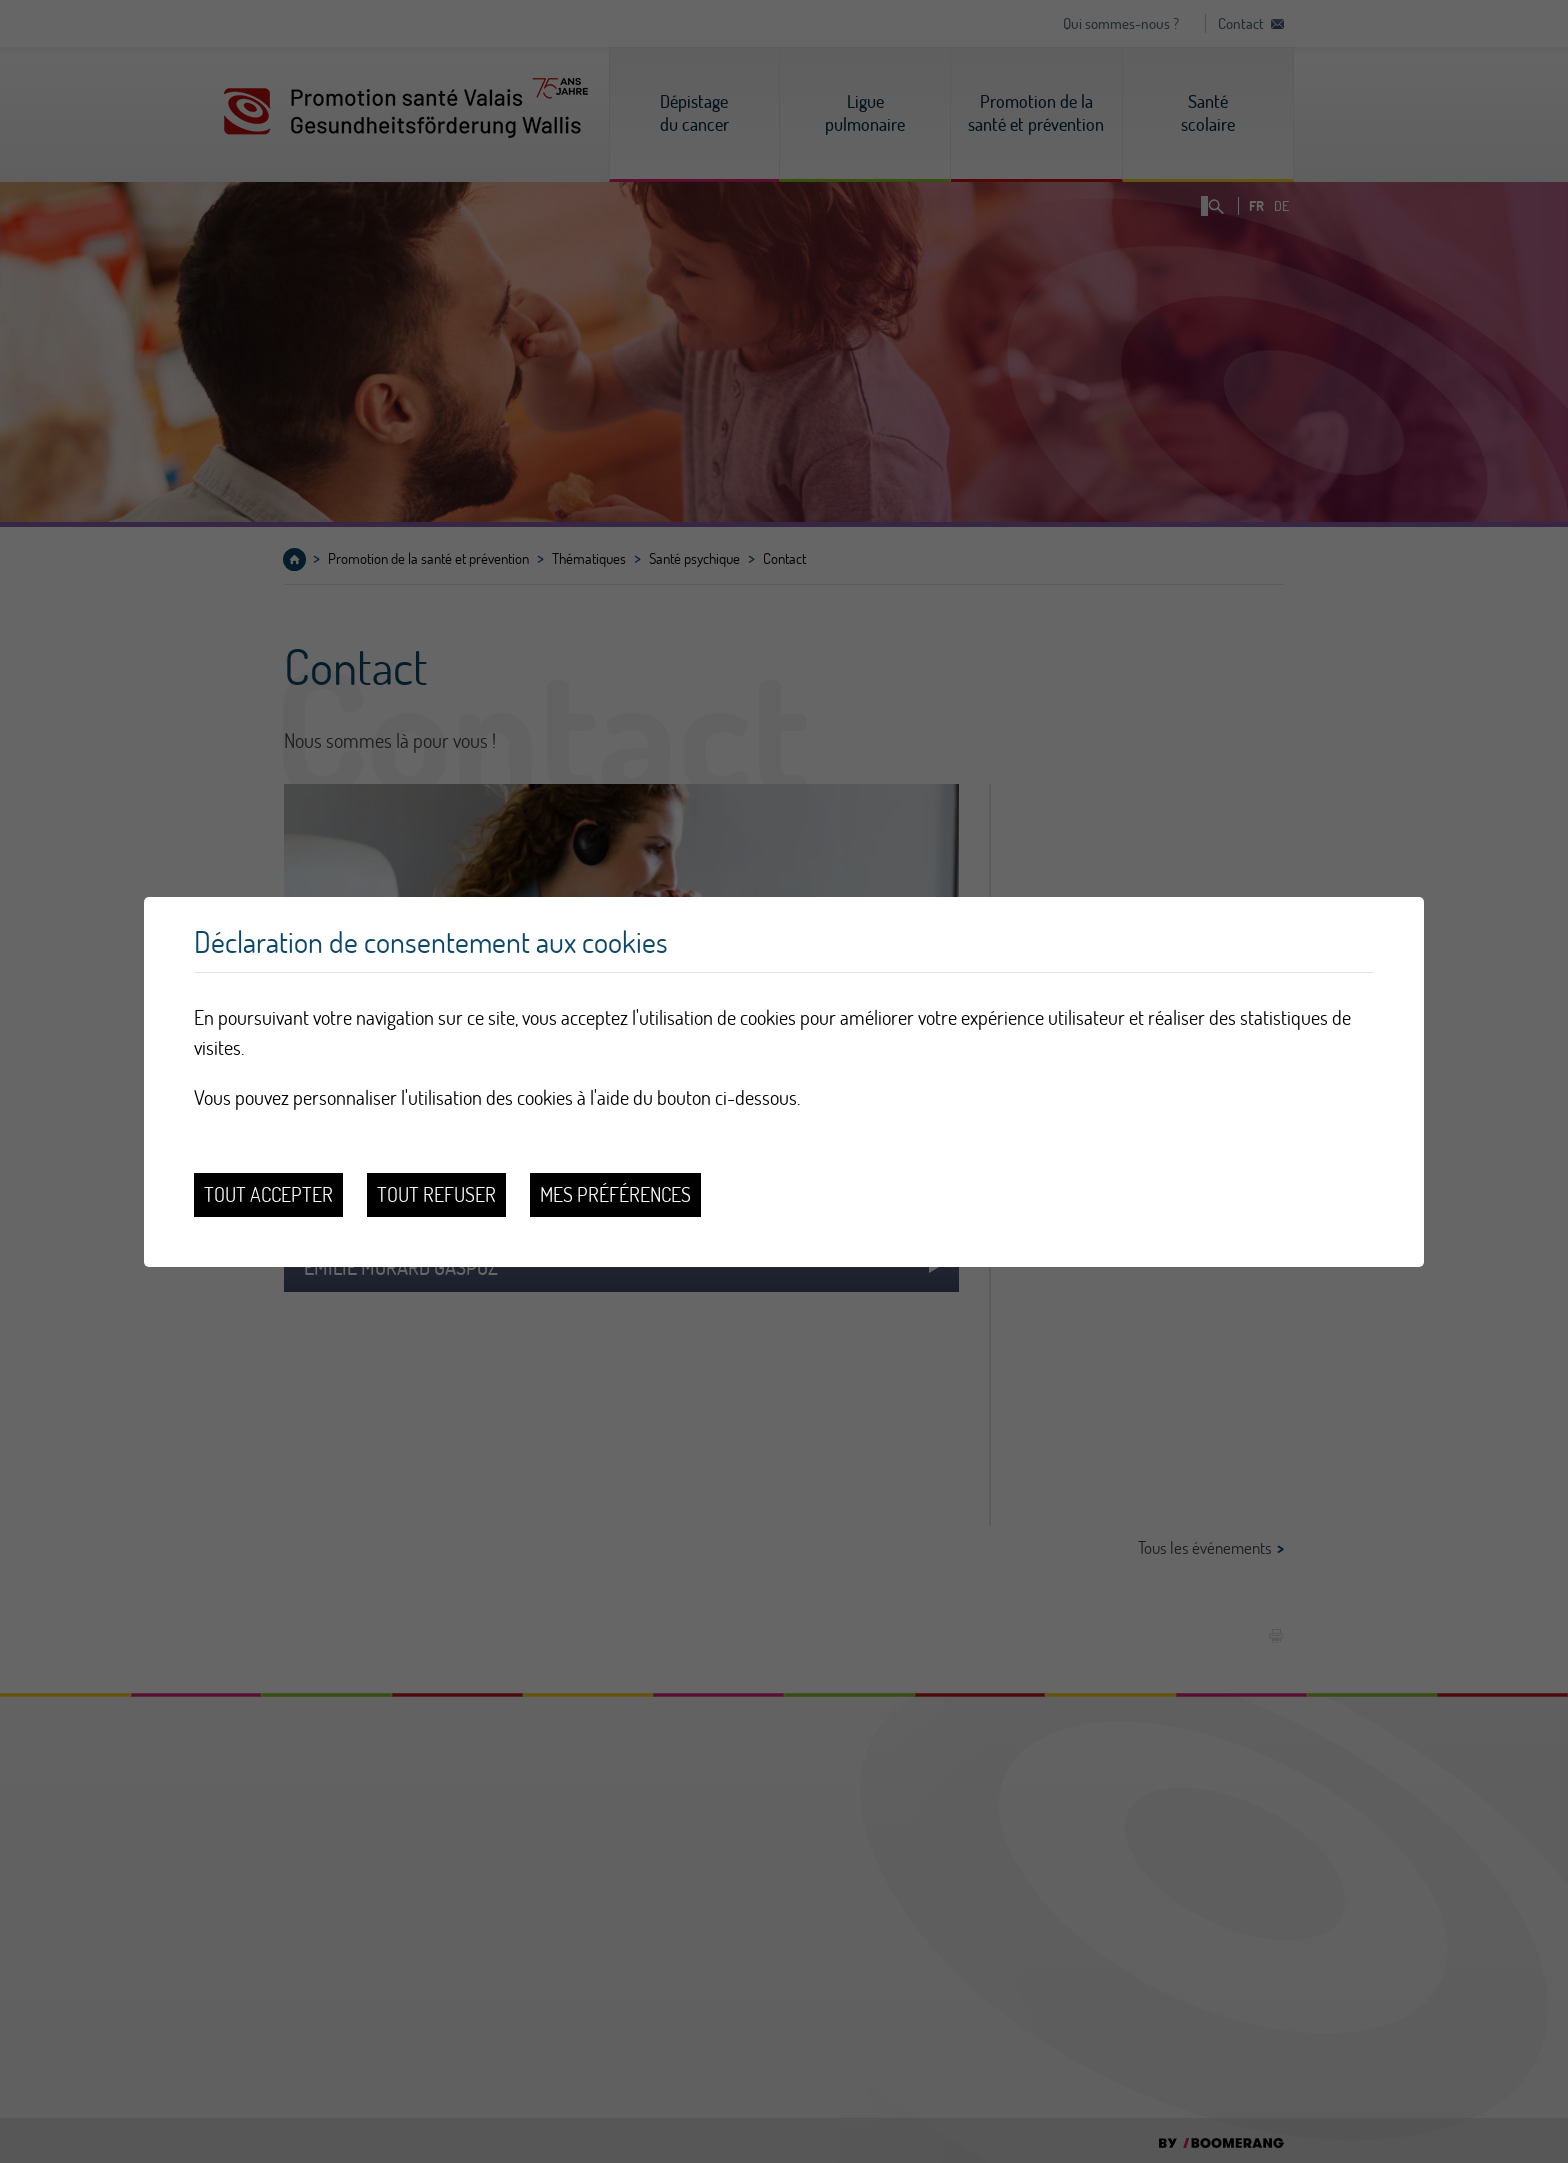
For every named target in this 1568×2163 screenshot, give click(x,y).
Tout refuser (436, 1194)
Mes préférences (615, 1194)
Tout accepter (268, 1194)
